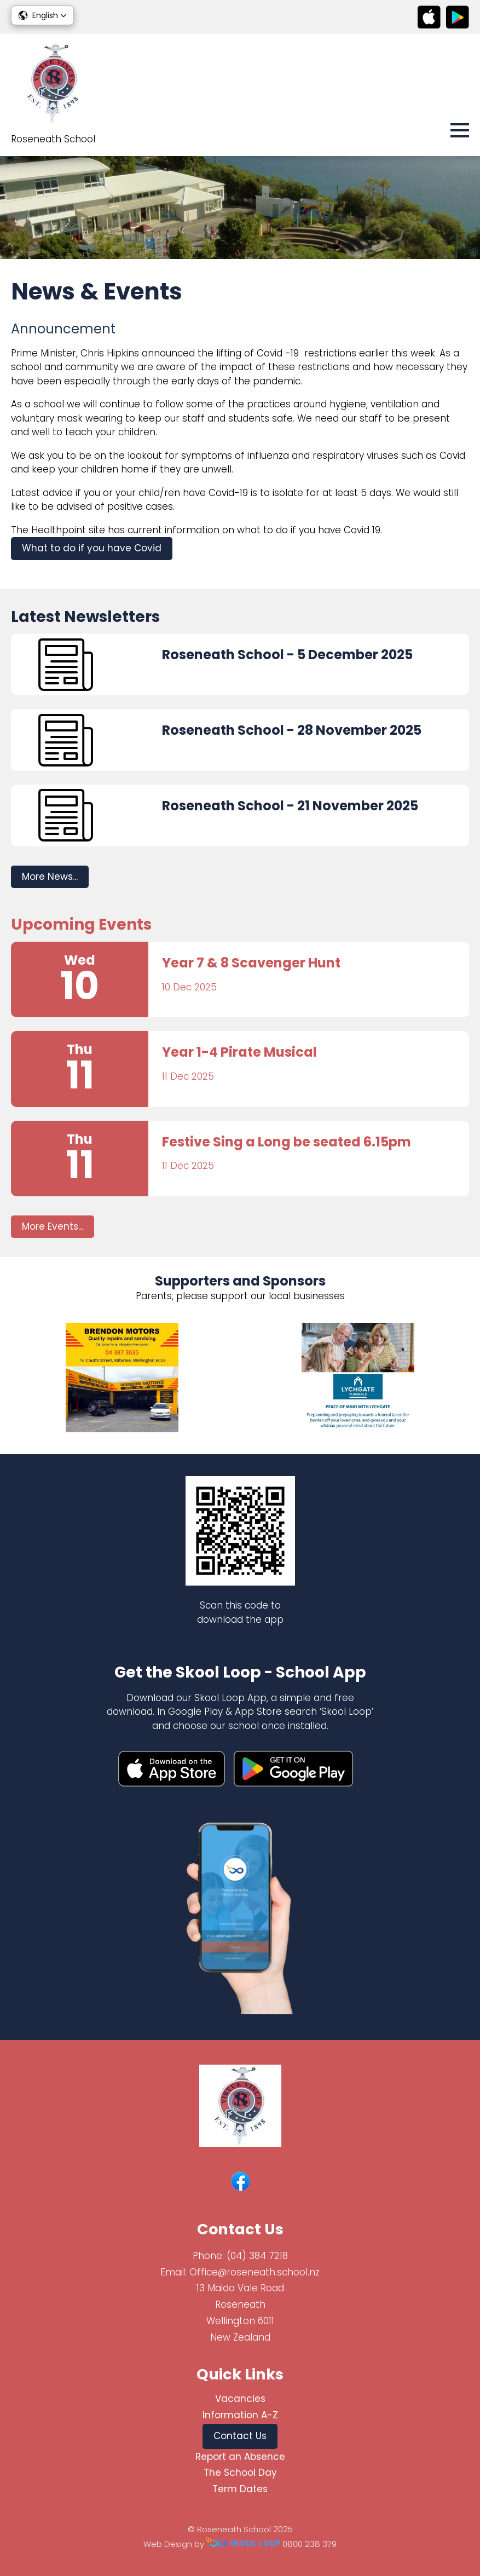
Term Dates (240, 2489)
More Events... (52, 1226)
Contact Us (240, 2435)
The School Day (240, 2472)
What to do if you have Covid (91, 548)
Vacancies (240, 2398)
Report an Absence (240, 2456)
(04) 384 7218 (257, 2255)
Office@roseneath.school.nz (254, 2272)
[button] (42, 15)
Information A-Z (240, 2415)
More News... (50, 876)
